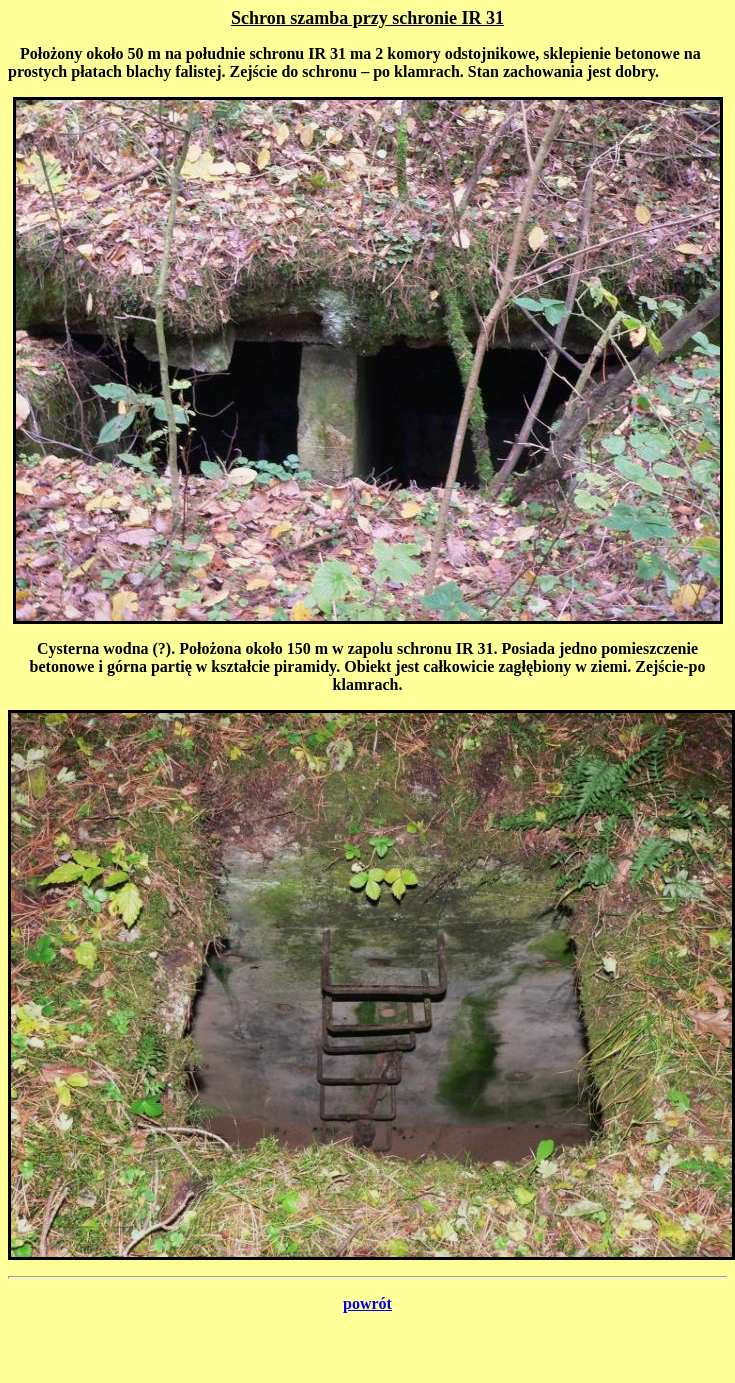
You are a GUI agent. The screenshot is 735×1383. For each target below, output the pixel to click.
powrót (367, 1303)
